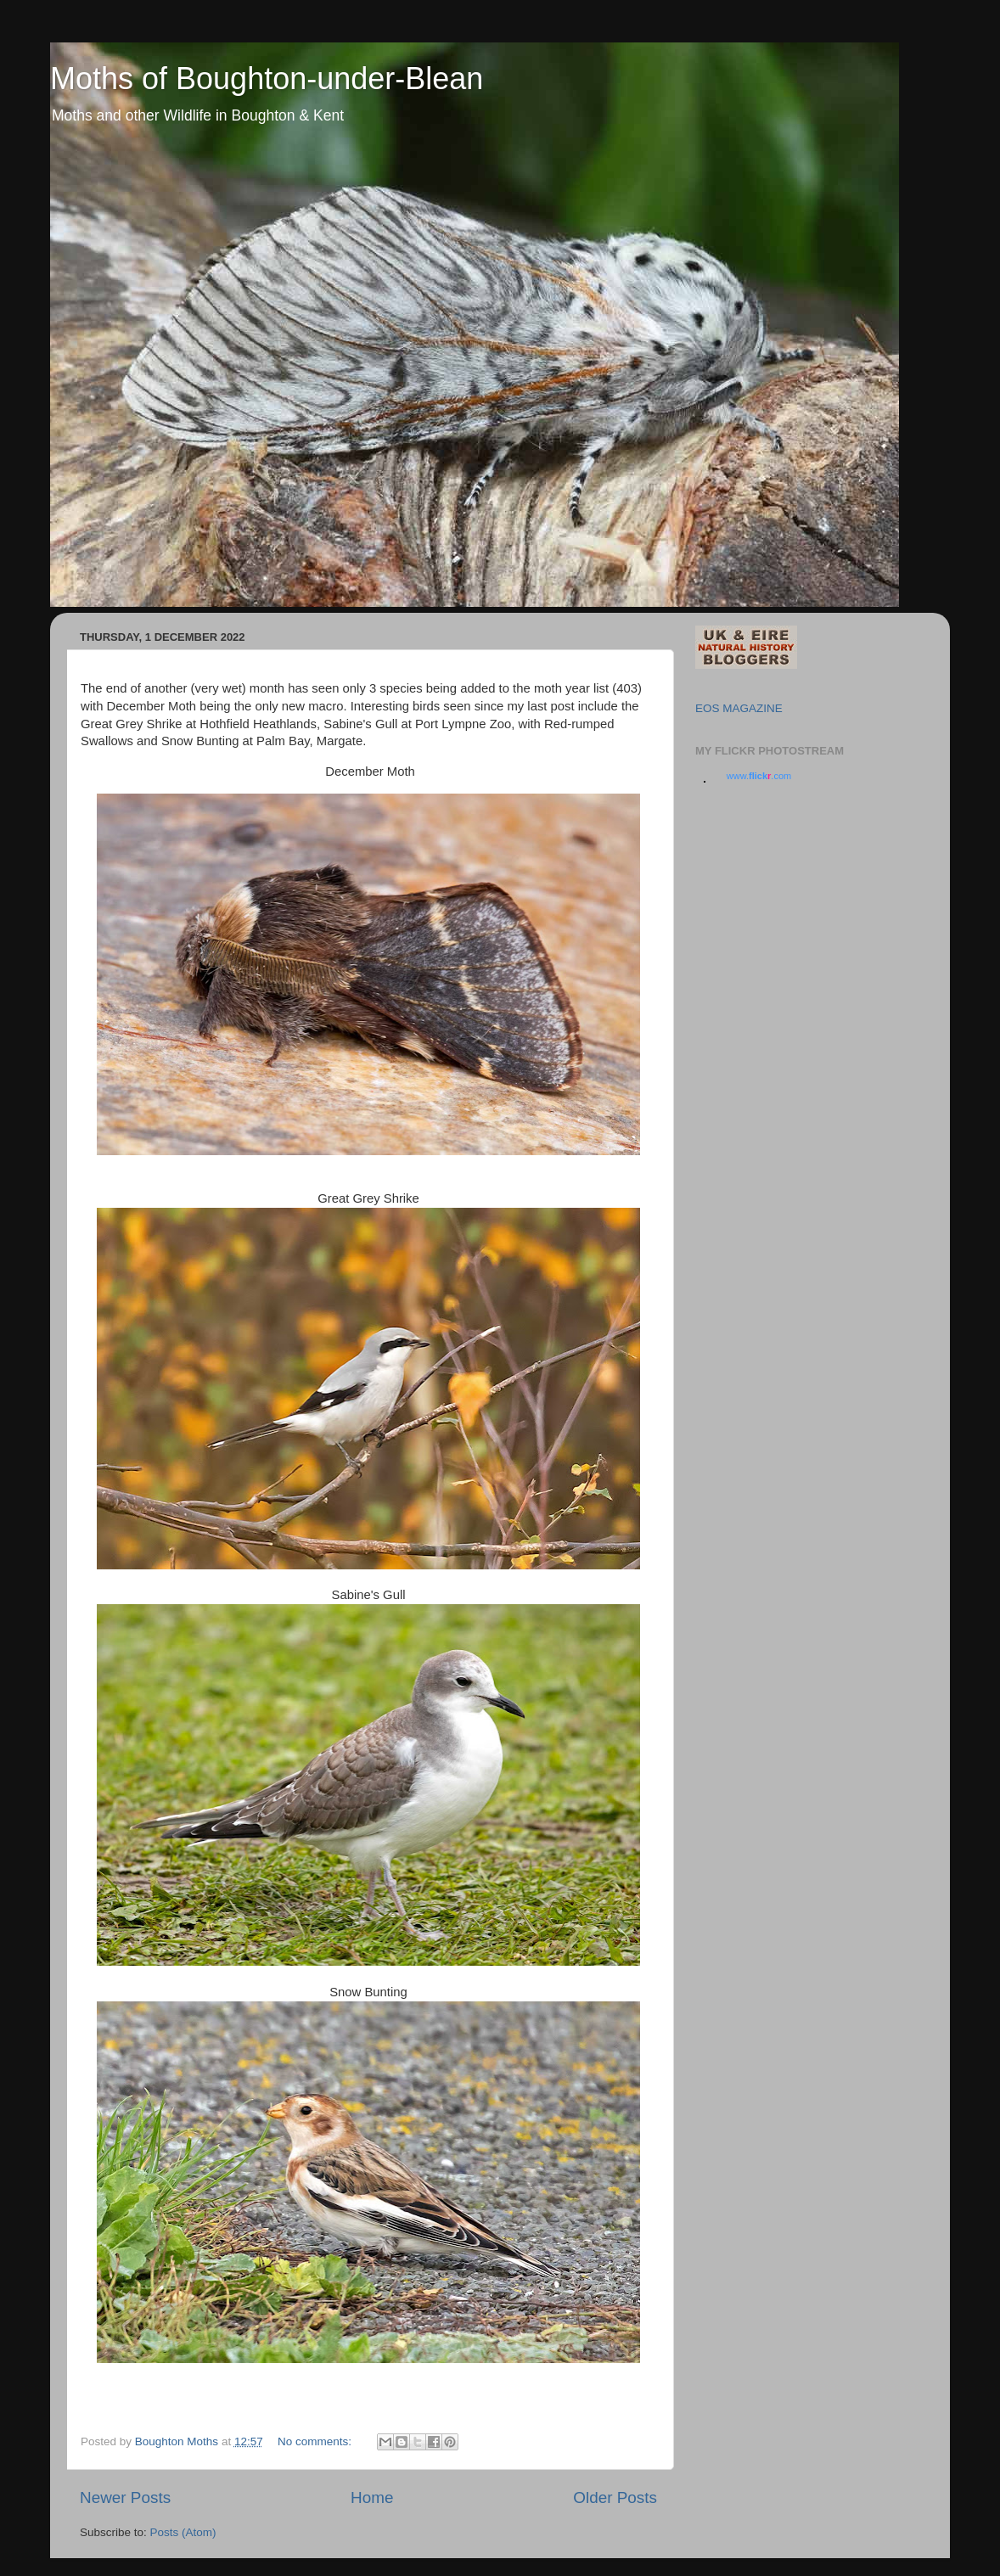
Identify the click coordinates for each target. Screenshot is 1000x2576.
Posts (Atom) (183, 2532)
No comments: (316, 2441)
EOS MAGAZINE (739, 708)
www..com (759, 776)
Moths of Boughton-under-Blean (266, 78)
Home (372, 2497)
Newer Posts (125, 2497)
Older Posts (615, 2497)
